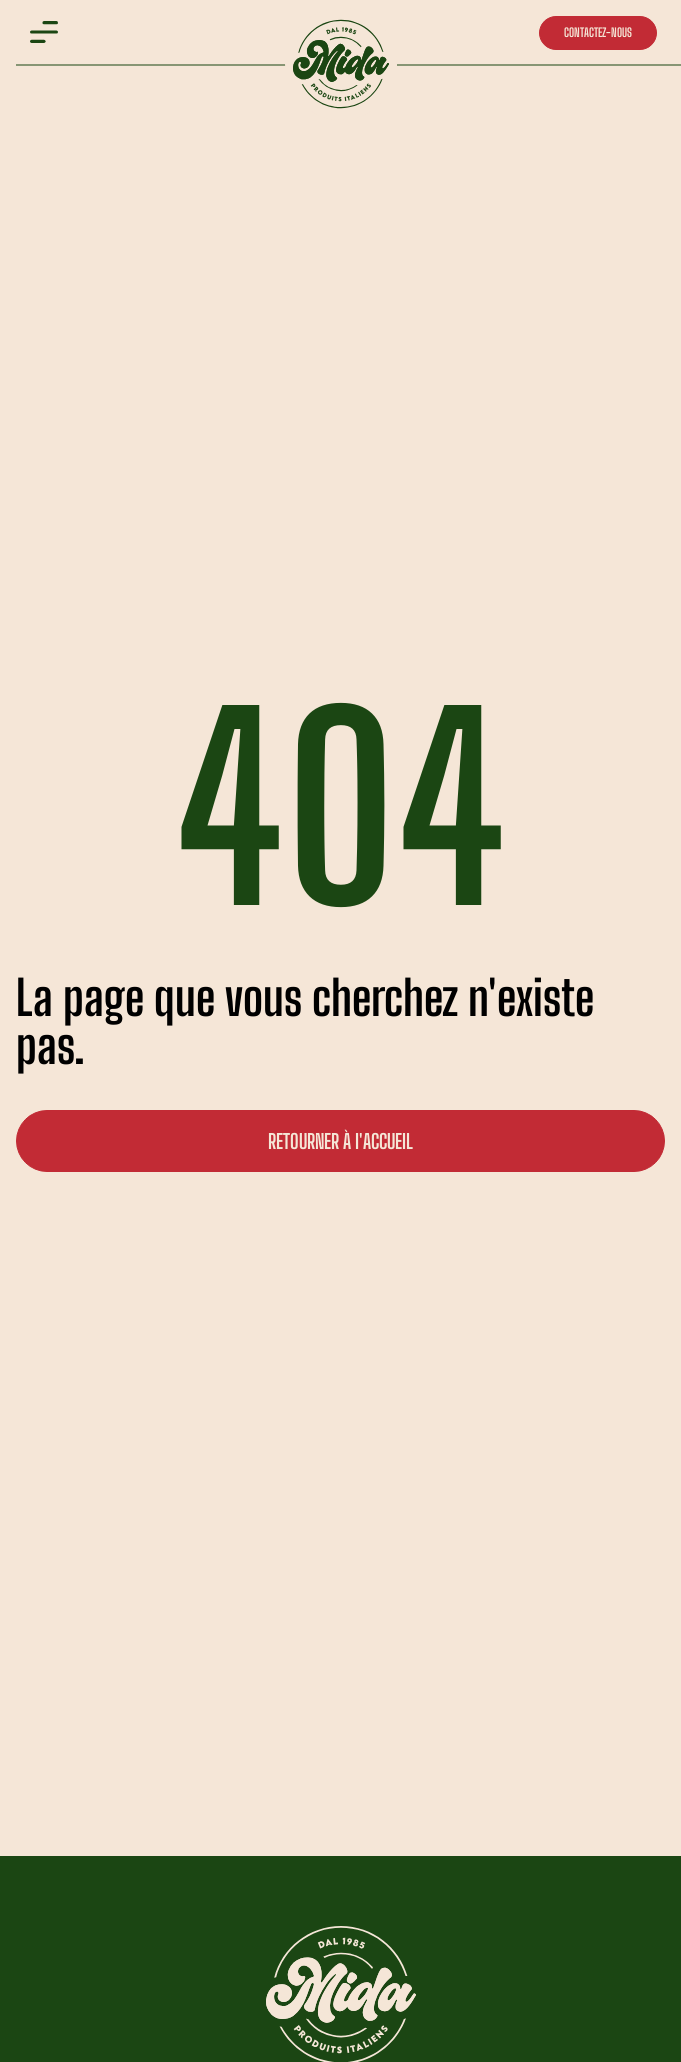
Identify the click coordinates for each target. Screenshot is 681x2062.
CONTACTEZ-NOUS (598, 32)
